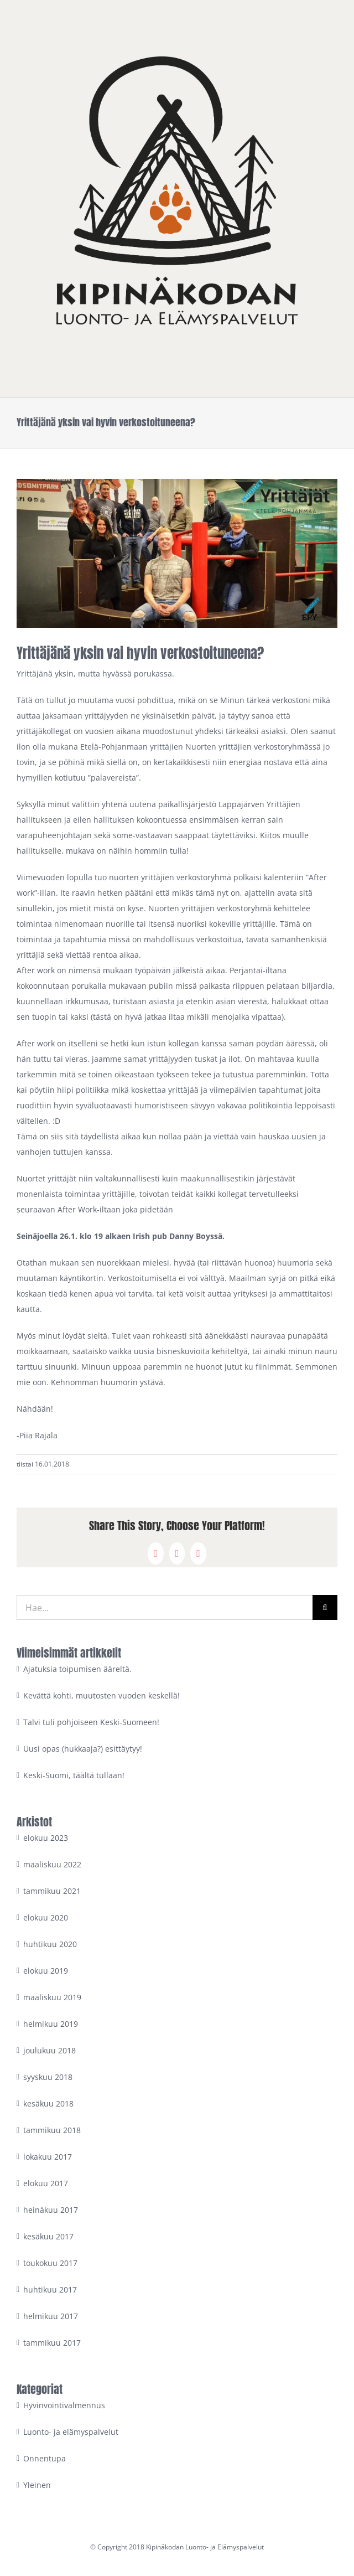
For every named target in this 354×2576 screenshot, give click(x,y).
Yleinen (37, 2485)
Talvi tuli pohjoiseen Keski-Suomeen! (91, 1722)
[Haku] (325, 1607)
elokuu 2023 (45, 1837)
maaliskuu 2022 (52, 1864)
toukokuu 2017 (50, 2263)
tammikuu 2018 (52, 2130)
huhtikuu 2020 (50, 1944)
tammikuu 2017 (52, 2342)
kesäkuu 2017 (48, 2236)
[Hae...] (165, 1607)
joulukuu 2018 (49, 2050)
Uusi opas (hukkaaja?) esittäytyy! (82, 1748)
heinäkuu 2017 (50, 2210)
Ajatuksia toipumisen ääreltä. (77, 1669)
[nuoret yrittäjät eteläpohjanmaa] (177, 553)
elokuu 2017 (45, 2183)
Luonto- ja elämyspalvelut (70, 2432)
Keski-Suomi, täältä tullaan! (73, 1775)
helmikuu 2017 (50, 2316)
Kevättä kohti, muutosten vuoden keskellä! (101, 1695)
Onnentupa (44, 2458)
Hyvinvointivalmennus (64, 2405)
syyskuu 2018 (47, 2077)
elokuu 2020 (45, 1917)
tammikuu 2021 (52, 1891)
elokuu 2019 (45, 1970)
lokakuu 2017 (47, 2156)
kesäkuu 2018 (48, 2103)
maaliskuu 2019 (52, 1997)
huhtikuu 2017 (50, 2289)
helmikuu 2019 (50, 2024)
